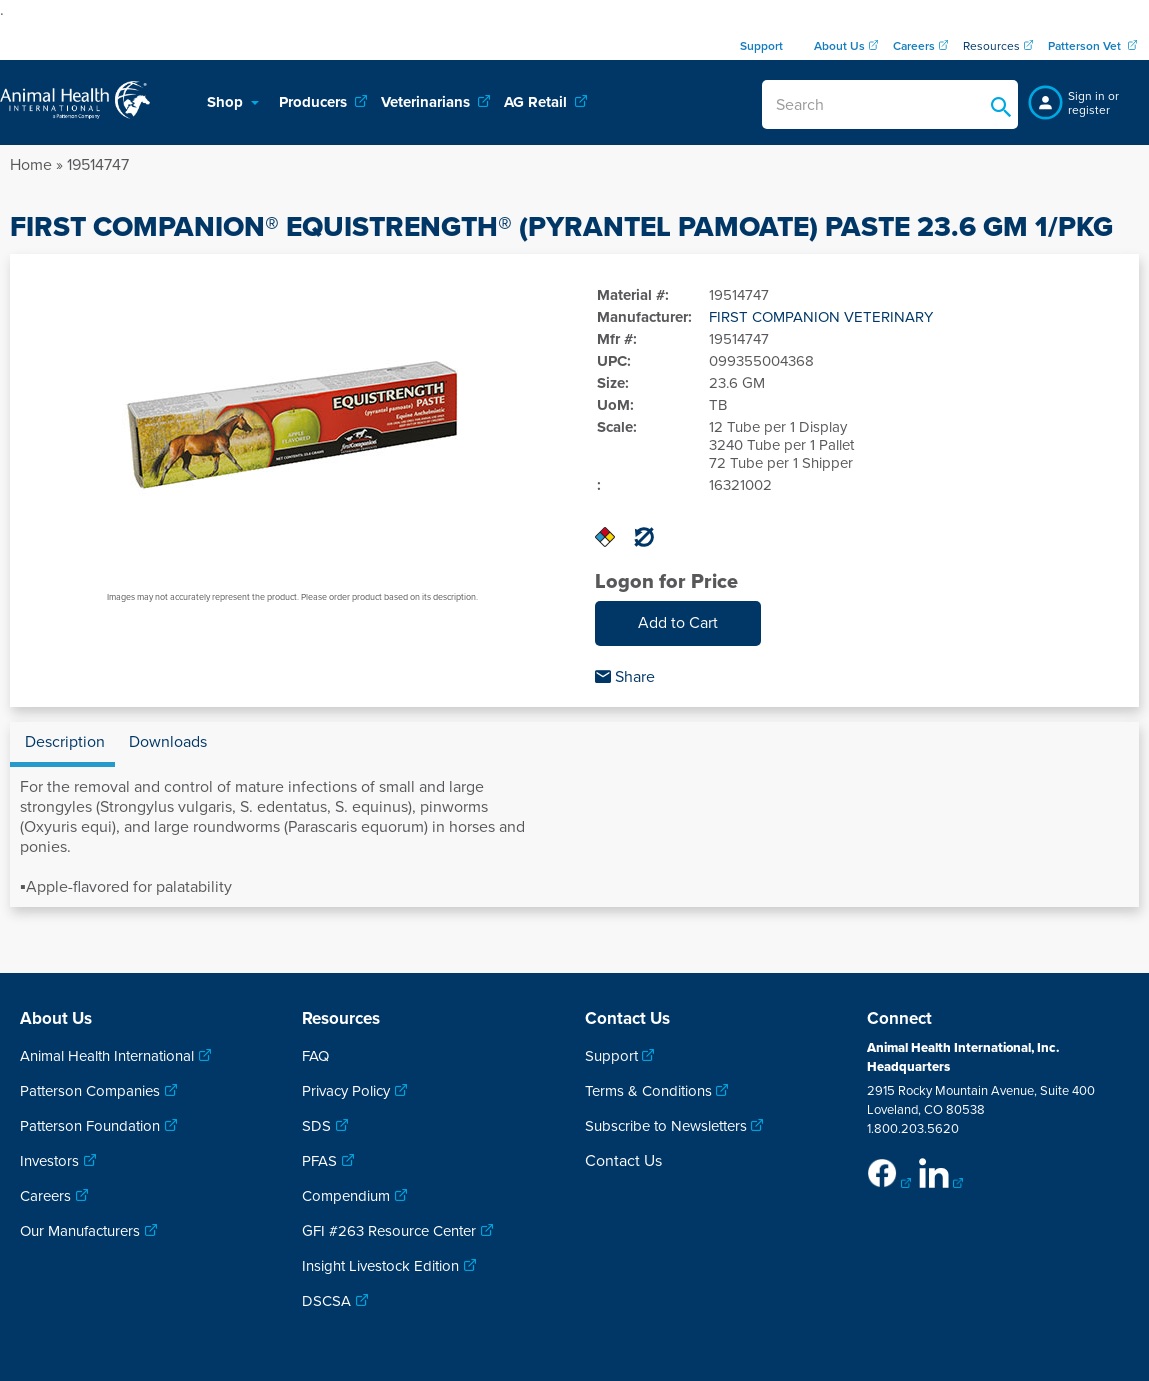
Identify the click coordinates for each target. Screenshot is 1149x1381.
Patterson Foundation (90, 1126)
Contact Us (623, 1161)
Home (31, 165)
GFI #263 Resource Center (389, 1231)
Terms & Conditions (648, 1091)
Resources (991, 46)
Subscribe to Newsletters (666, 1126)
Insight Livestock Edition (380, 1266)
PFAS (319, 1161)
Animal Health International (107, 1056)
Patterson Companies (90, 1091)
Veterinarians (427, 102)
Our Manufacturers (80, 1231)
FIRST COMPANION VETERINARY (821, 317)
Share (625, 677)
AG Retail (537, 102)
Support (611, 1056)
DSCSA (326, 1301)
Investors (49, 1161)
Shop (227, 102)
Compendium (346, 1196)
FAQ (315, 1056)
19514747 (98, 165)
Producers (315, 102)
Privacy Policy (346, 1091)
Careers (45, 1196)
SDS (316, 1126)
